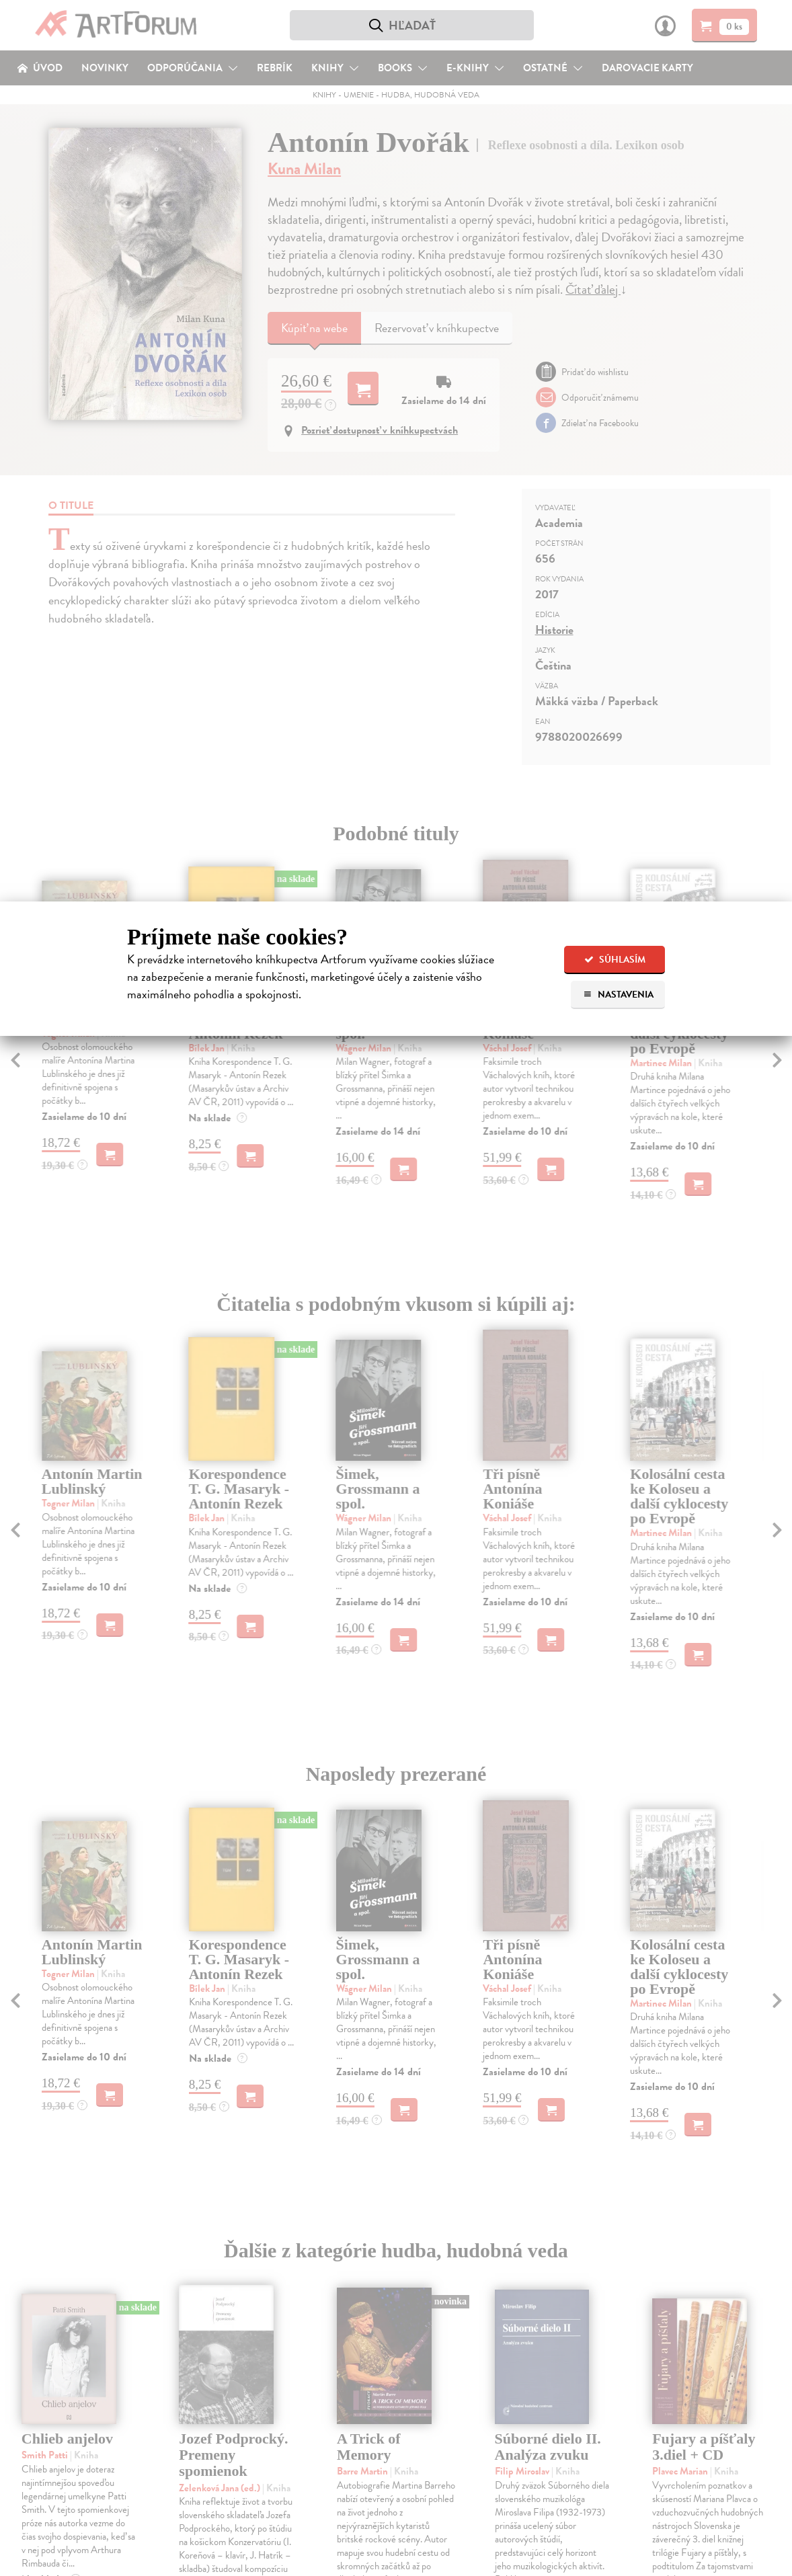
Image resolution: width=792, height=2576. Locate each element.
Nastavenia (618, 995)
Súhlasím (614, 960)
